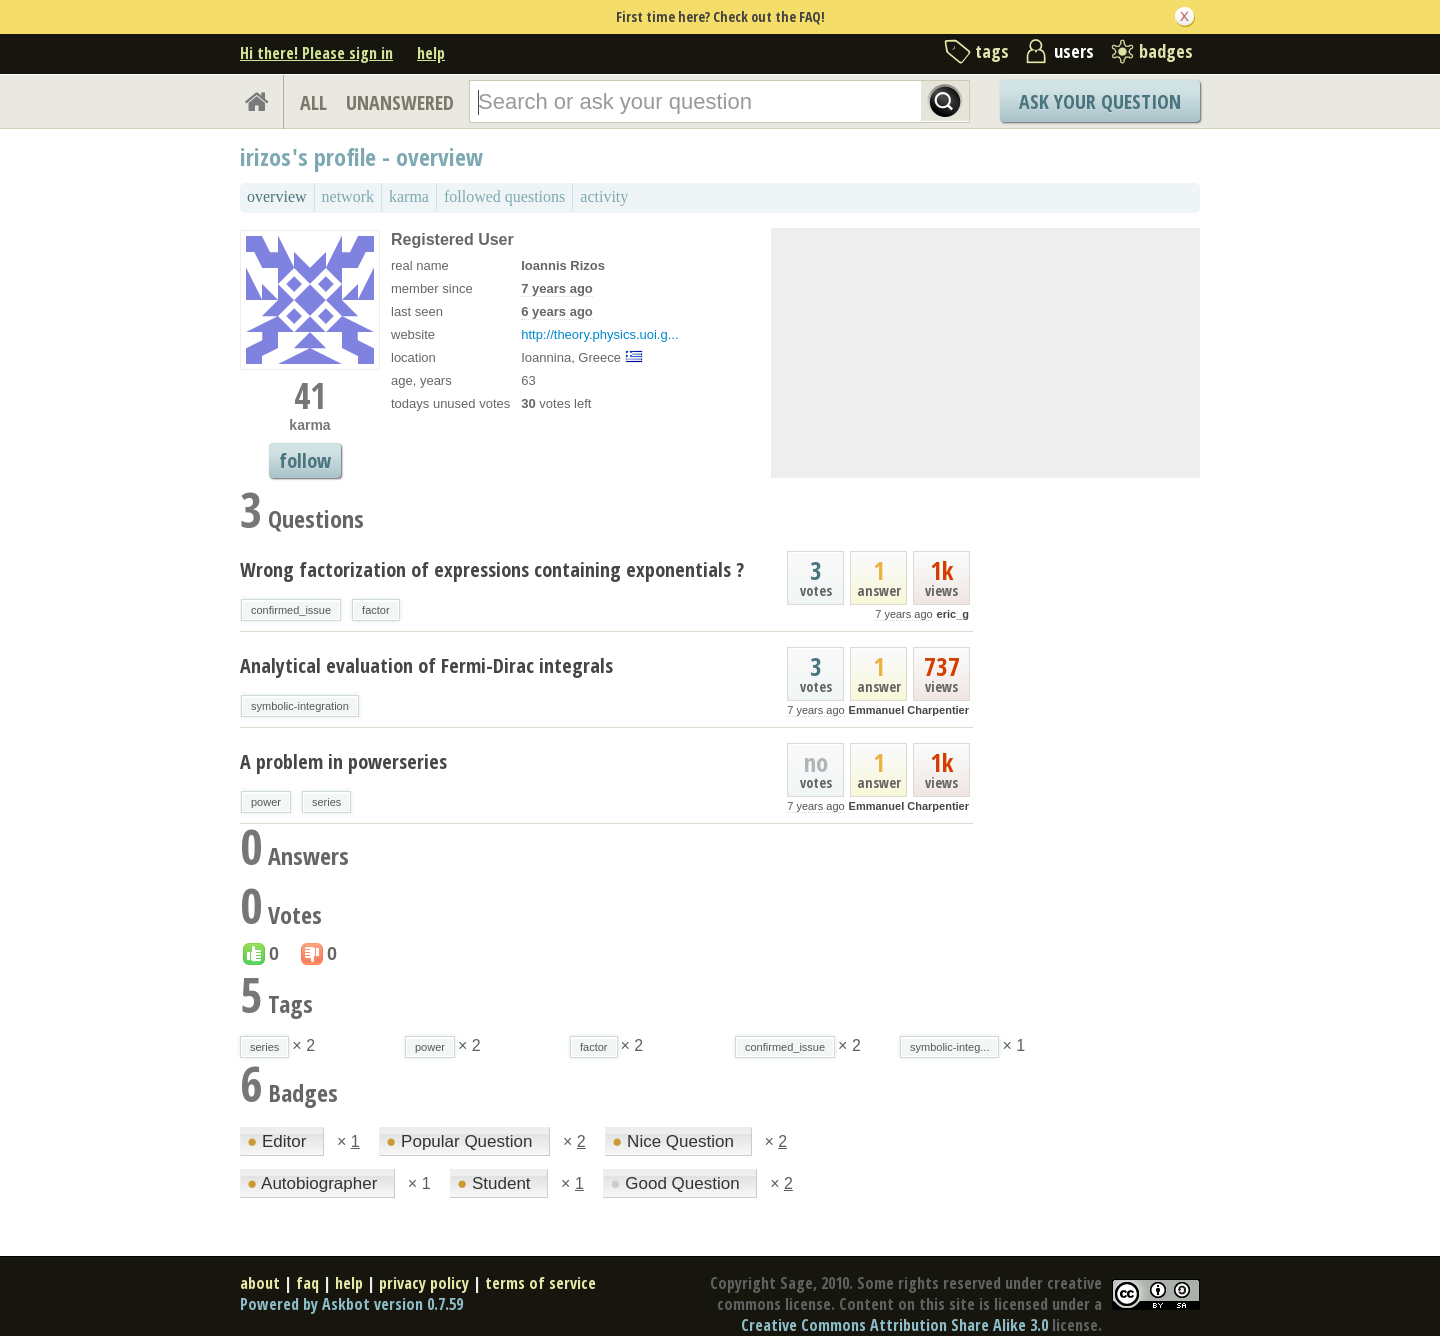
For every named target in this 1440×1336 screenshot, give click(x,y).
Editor (279, 1141)
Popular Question (461, 1141)
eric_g (953, 614)
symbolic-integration (300, 706)
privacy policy (424, 1283)
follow (305, 460)
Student (496, 1183)
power (266, 802)
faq (307, 1283)
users (1074, 51)
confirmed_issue (291, 610)
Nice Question (675, 1141)
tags (992, 51)
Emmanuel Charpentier (909, 710)
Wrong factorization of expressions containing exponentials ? (492, 569)
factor (376, 610)
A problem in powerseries (343, 761)
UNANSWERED (400, 102)
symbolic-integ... (949, 1047)
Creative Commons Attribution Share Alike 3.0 (894, 1325)
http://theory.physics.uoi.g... (599, 334)
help (431, 53)
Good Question (677, 1183)
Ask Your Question (1100, 101)
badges (1166, 51)
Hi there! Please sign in (316, 53)
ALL (313, 102)
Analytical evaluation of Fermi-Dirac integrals (426, 665)
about (260, 1283)
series (326, 802)
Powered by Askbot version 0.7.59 (351, 1304)
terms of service (540, 1283)
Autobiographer (314, 1183)
